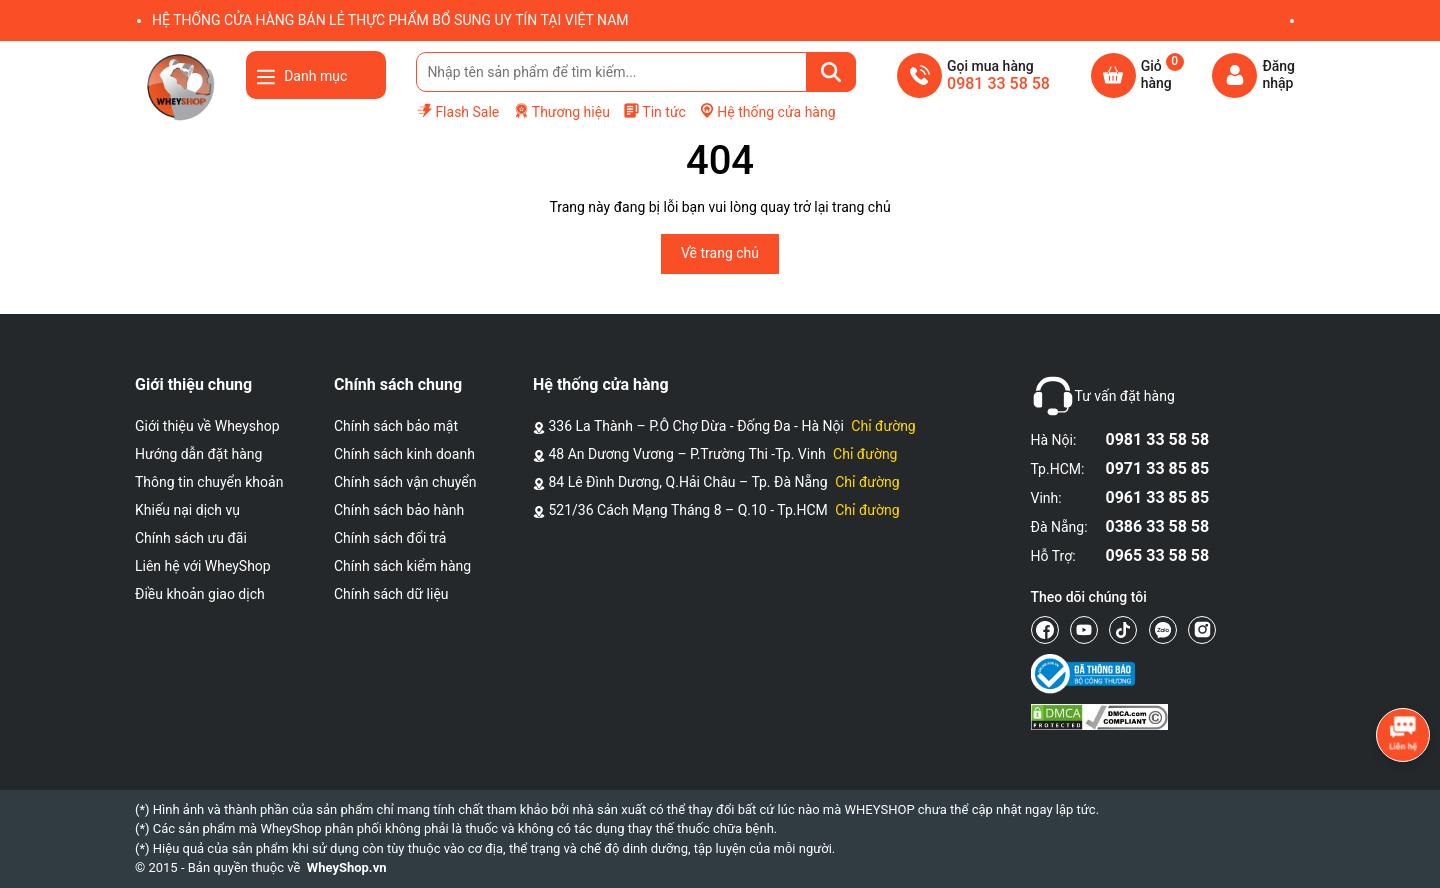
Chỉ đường (883, 426)
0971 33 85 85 (1158, 468)
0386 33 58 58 (1158, 526)
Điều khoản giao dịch (200, 594)
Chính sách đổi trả (390, 538)
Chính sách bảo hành (399, 510)
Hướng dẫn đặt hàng (198, 454)
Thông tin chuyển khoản (209, 482)
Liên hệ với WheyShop (203, 566)
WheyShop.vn (347, 867)
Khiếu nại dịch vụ (187, 510)
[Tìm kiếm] (831, 72)
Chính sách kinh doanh (404, 454)
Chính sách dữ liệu (391, 594)
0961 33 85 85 (1158, 497)
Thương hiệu (561, 111)
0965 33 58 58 (1158, 555)
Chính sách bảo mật (396, 426)
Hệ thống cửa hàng (767, 111)
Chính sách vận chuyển (405, 482)
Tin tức (654, 110)
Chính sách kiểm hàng (402, 566)
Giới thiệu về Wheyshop (207, 426)
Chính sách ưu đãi (191, 538)
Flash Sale (457, 110)
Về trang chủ (720, 253)
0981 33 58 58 (1158, 439)
